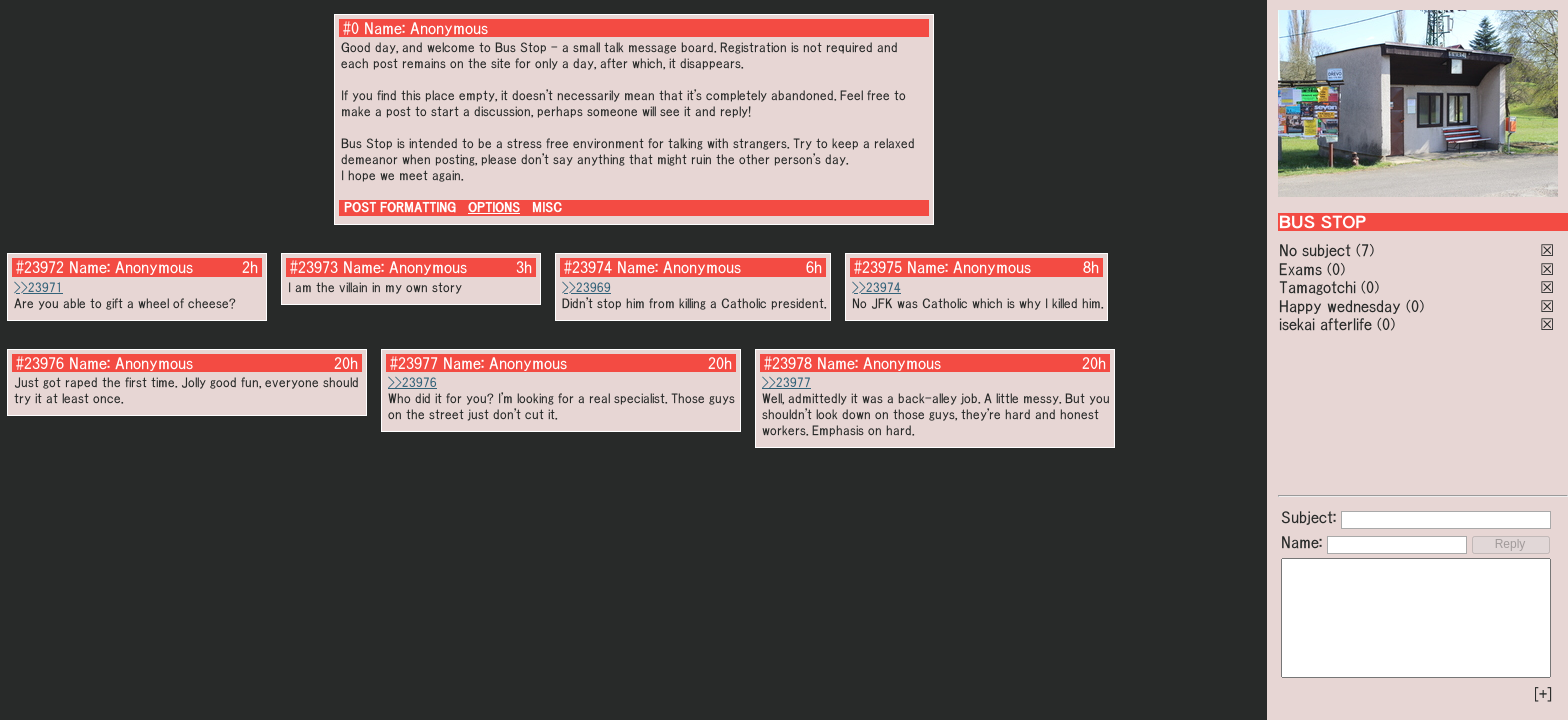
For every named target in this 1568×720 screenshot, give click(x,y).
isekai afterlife (1325, 324)
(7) (1365, 250)
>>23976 (412, 382)
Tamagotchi (1317, 287)
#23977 (414, 363)
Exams (1300, 269)
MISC (547, 207)
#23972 (40, 267)
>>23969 (586, 287)
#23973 (314, 267)
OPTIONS (494, 207)
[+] (1543, 694)
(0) (1336, 269)
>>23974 (876, 287)
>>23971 (38, 287)
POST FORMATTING (400, 207)
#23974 (588, 267)
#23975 (878, 267)
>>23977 (786, 382)
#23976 (40, 363)
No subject (1317, 250)
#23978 (788, 363)
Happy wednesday (1340, 306)
